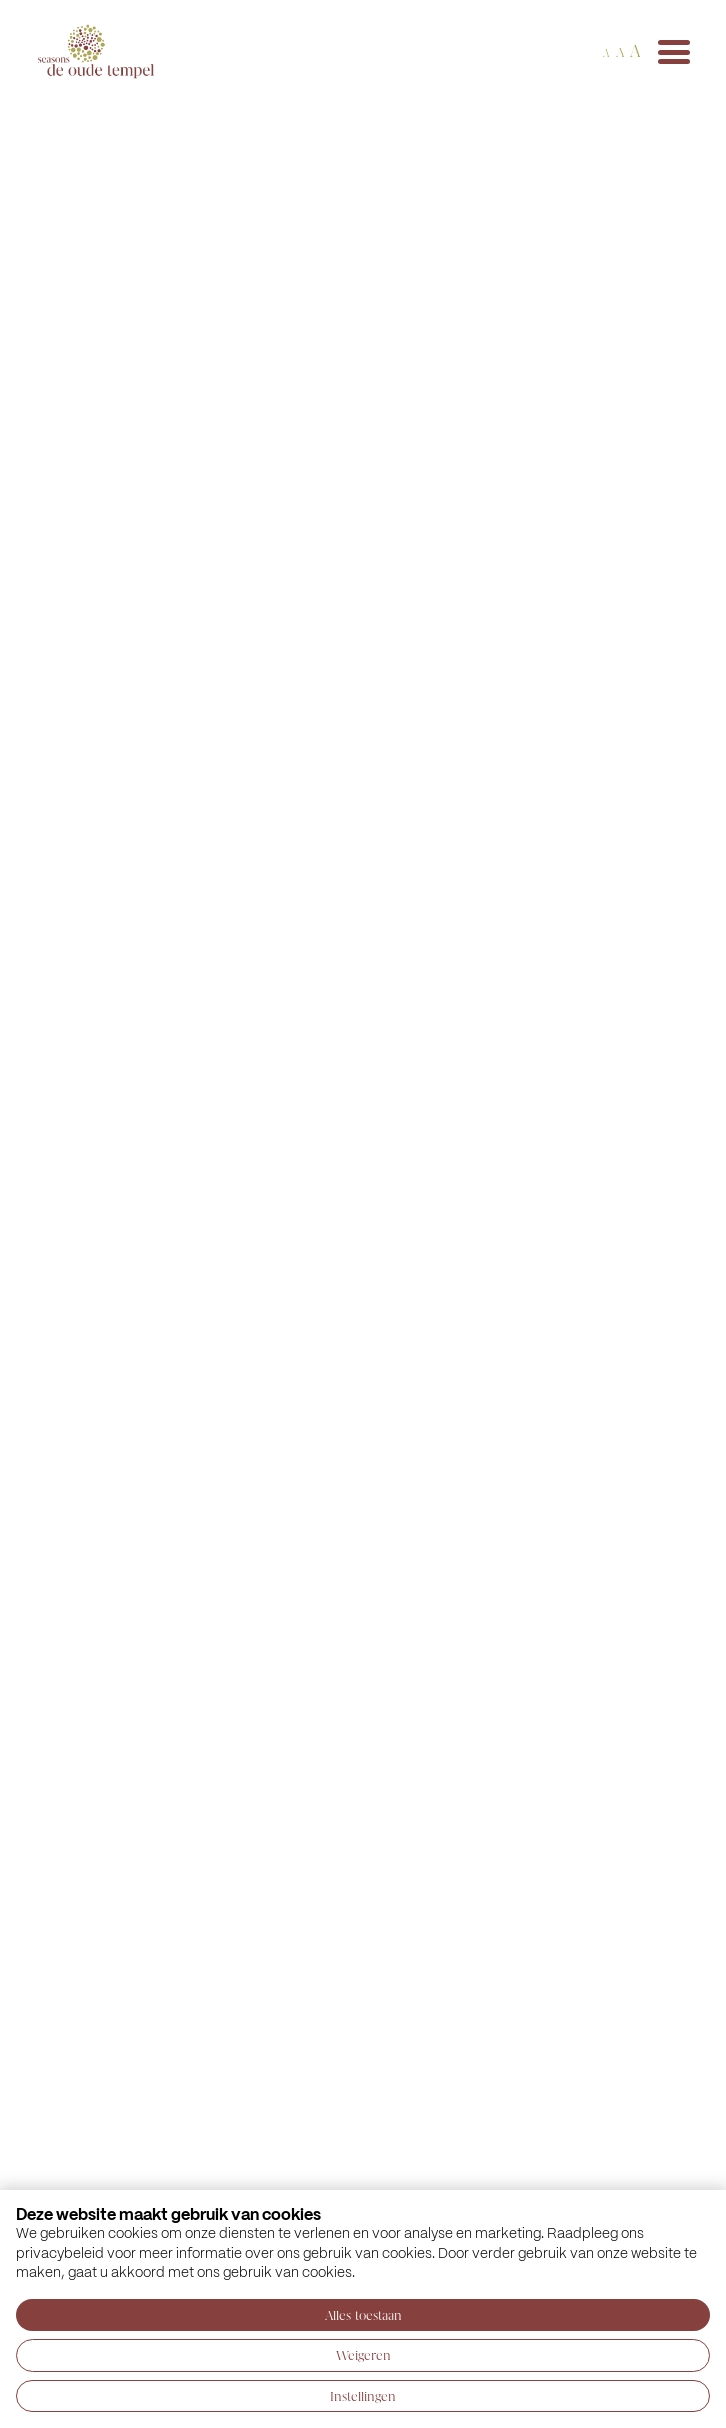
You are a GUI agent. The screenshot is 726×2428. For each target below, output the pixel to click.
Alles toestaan (363, 2315)
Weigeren (363, 2355)
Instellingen (363, 2396)
